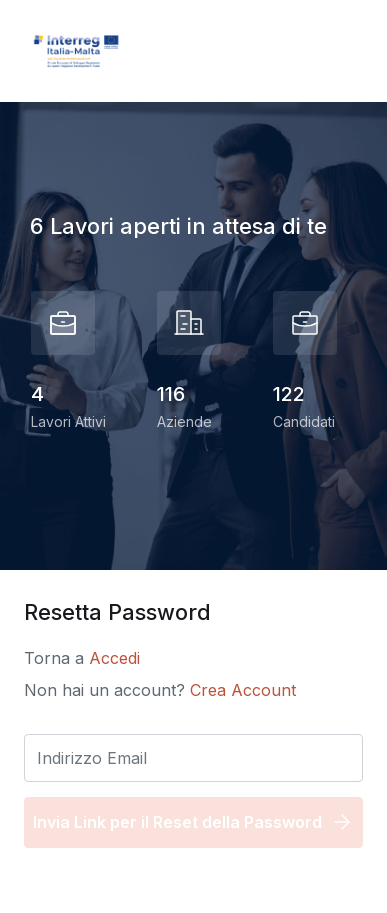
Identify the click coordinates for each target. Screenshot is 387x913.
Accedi (114, 658)
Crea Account (243, 690)
